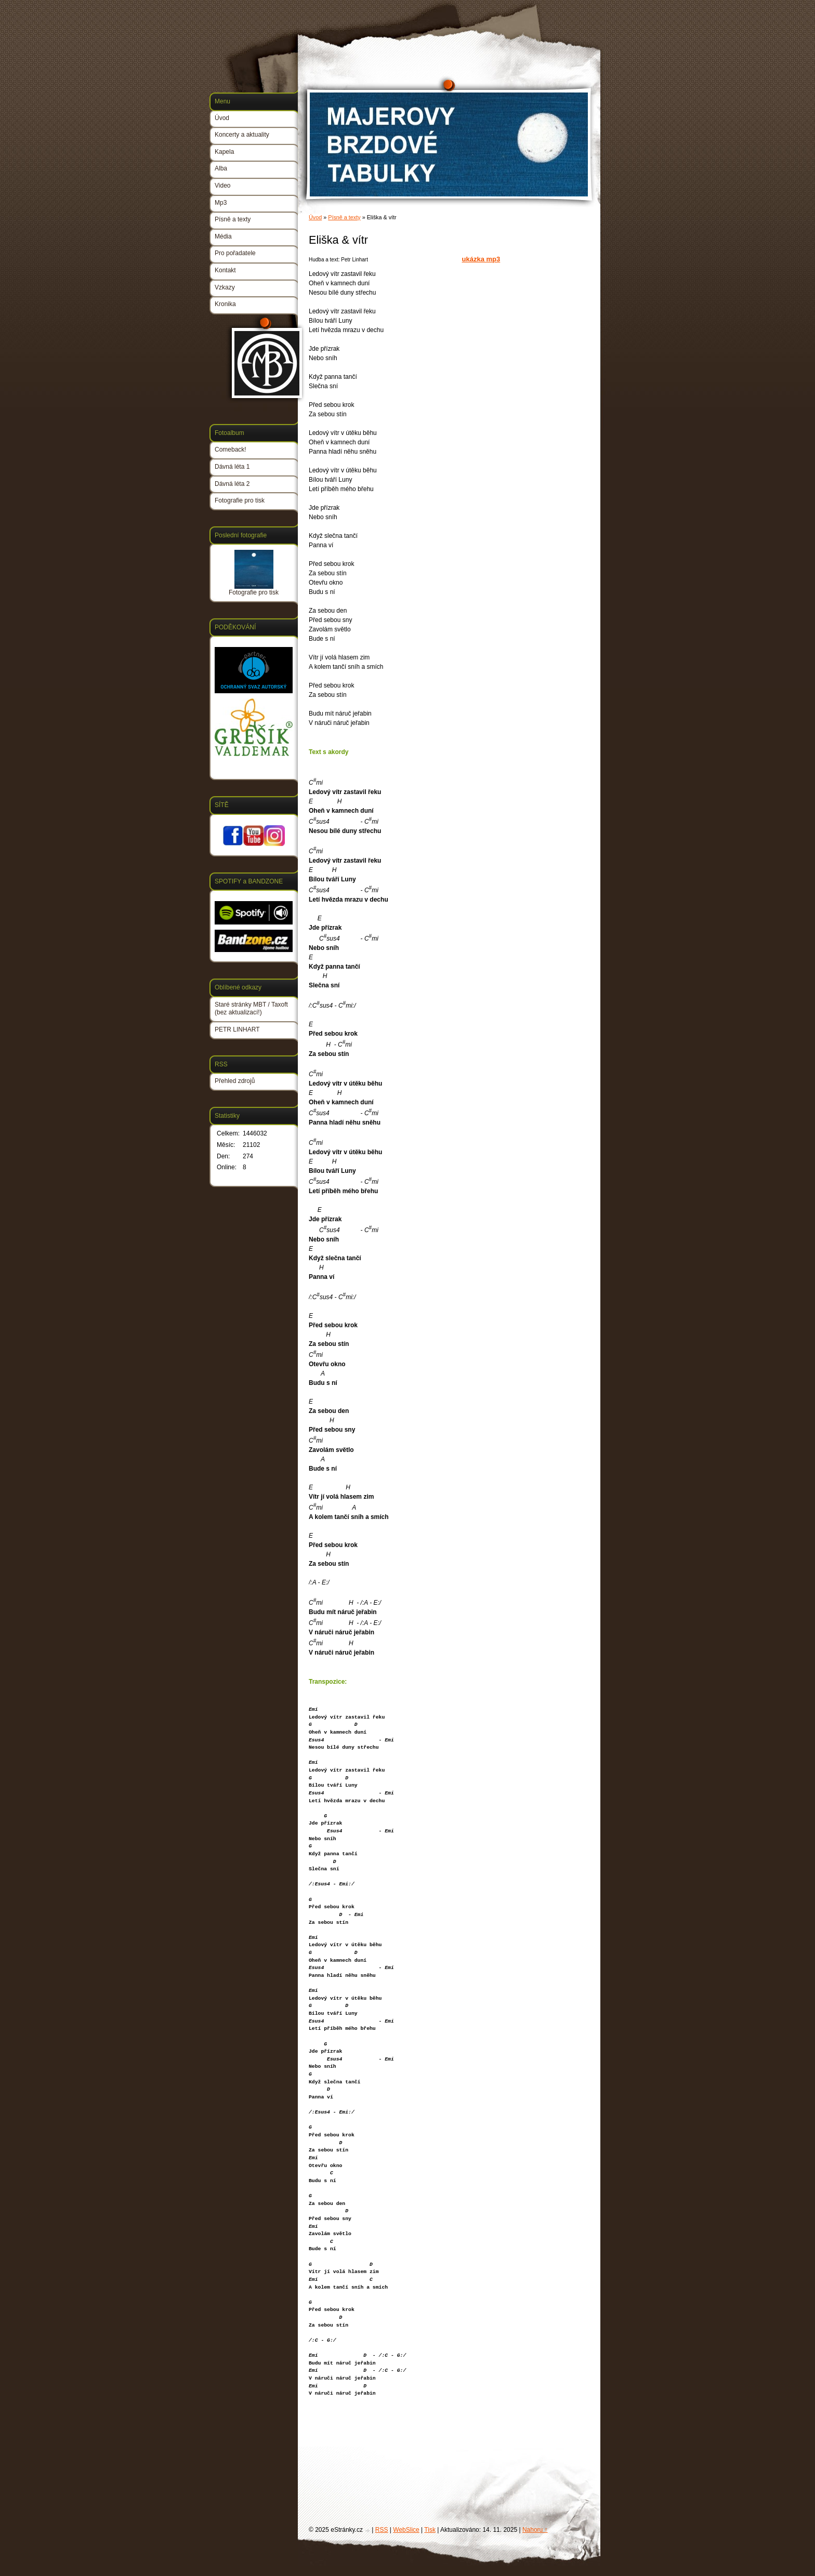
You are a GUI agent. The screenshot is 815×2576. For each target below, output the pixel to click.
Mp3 (221, 202)
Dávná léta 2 (232, 483)
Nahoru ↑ (535, 2529)
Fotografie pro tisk (240, 500)
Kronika (225, 304)
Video (222, 185)
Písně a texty (344, 217)
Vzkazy (225, 287)
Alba (221, 168)
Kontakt (225, 270)
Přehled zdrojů (235, 1081)
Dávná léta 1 (232, 466)
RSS (381, 2529)
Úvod (315, 217)
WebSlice (406, 2529)
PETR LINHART (237, 1029)
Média (223, 236)
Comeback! (230, 449)
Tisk (430, 2529)
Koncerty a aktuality (242, 134)
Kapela (224, 151)
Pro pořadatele (235, 253)
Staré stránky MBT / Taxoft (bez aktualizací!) (251, 1008)
